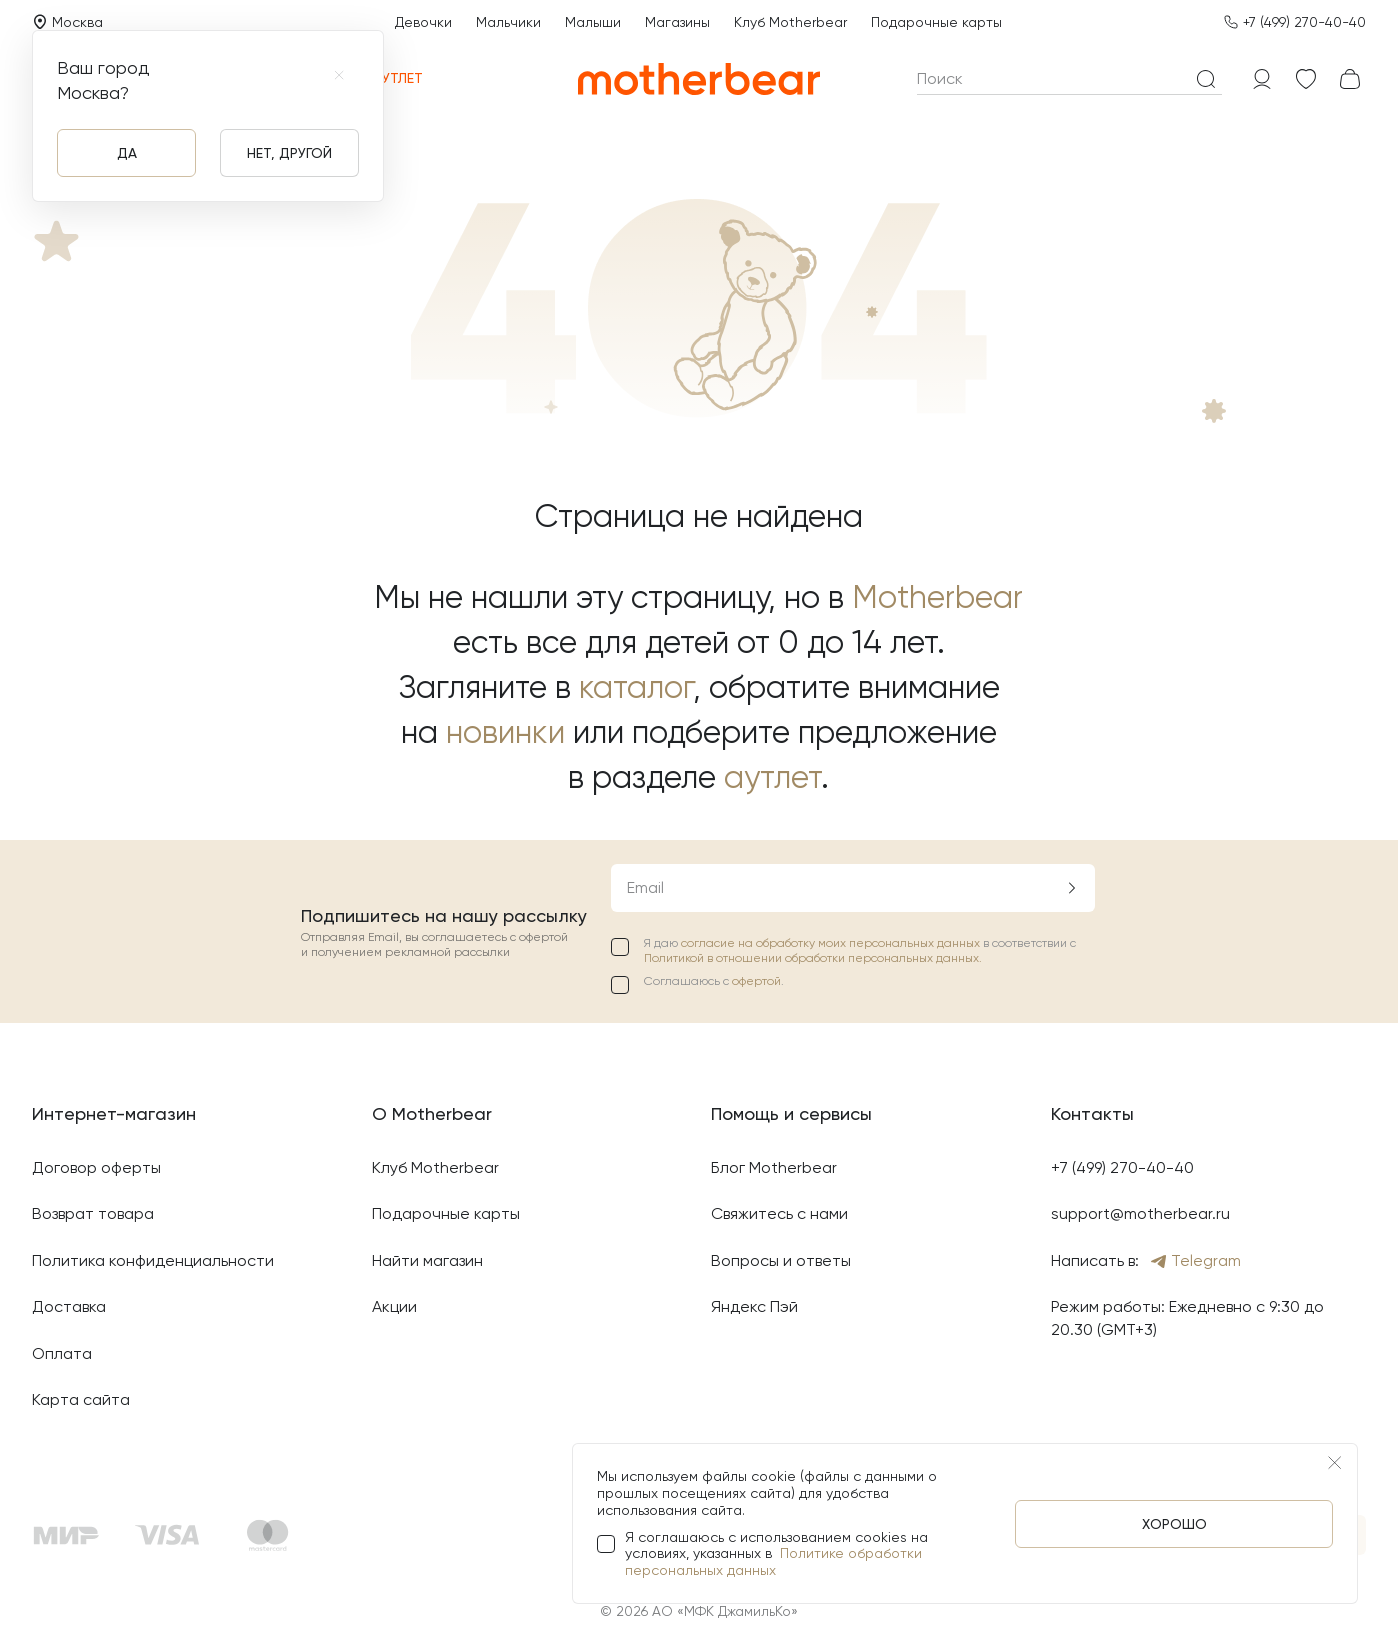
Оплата (62, 1353)
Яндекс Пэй (754, 1306)
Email (645, 887)
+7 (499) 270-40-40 (1304, 22)
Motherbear (937, 597)
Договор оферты (96, 1167)
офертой (756, 981)
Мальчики (508, 22)
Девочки (423, 22)
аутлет (772, 777)
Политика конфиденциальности (153, 1260)
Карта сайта (81, 1399)
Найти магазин (427, 1260)
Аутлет (386, 78)
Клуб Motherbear (790, 22)
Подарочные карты (936, 22)
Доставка (69, 1306)
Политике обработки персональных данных (773, 1561)
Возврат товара (93, 1213)
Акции (394, 1306)
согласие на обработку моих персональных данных (832, 943)
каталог (636, 687)
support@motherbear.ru (1140, 1213)
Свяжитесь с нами (779, 1213)
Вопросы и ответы (781, 1260)
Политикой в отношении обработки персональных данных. (813, 958)
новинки (505, 732)
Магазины (677, 22)
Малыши (593, 22)
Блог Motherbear (774, 1167)
